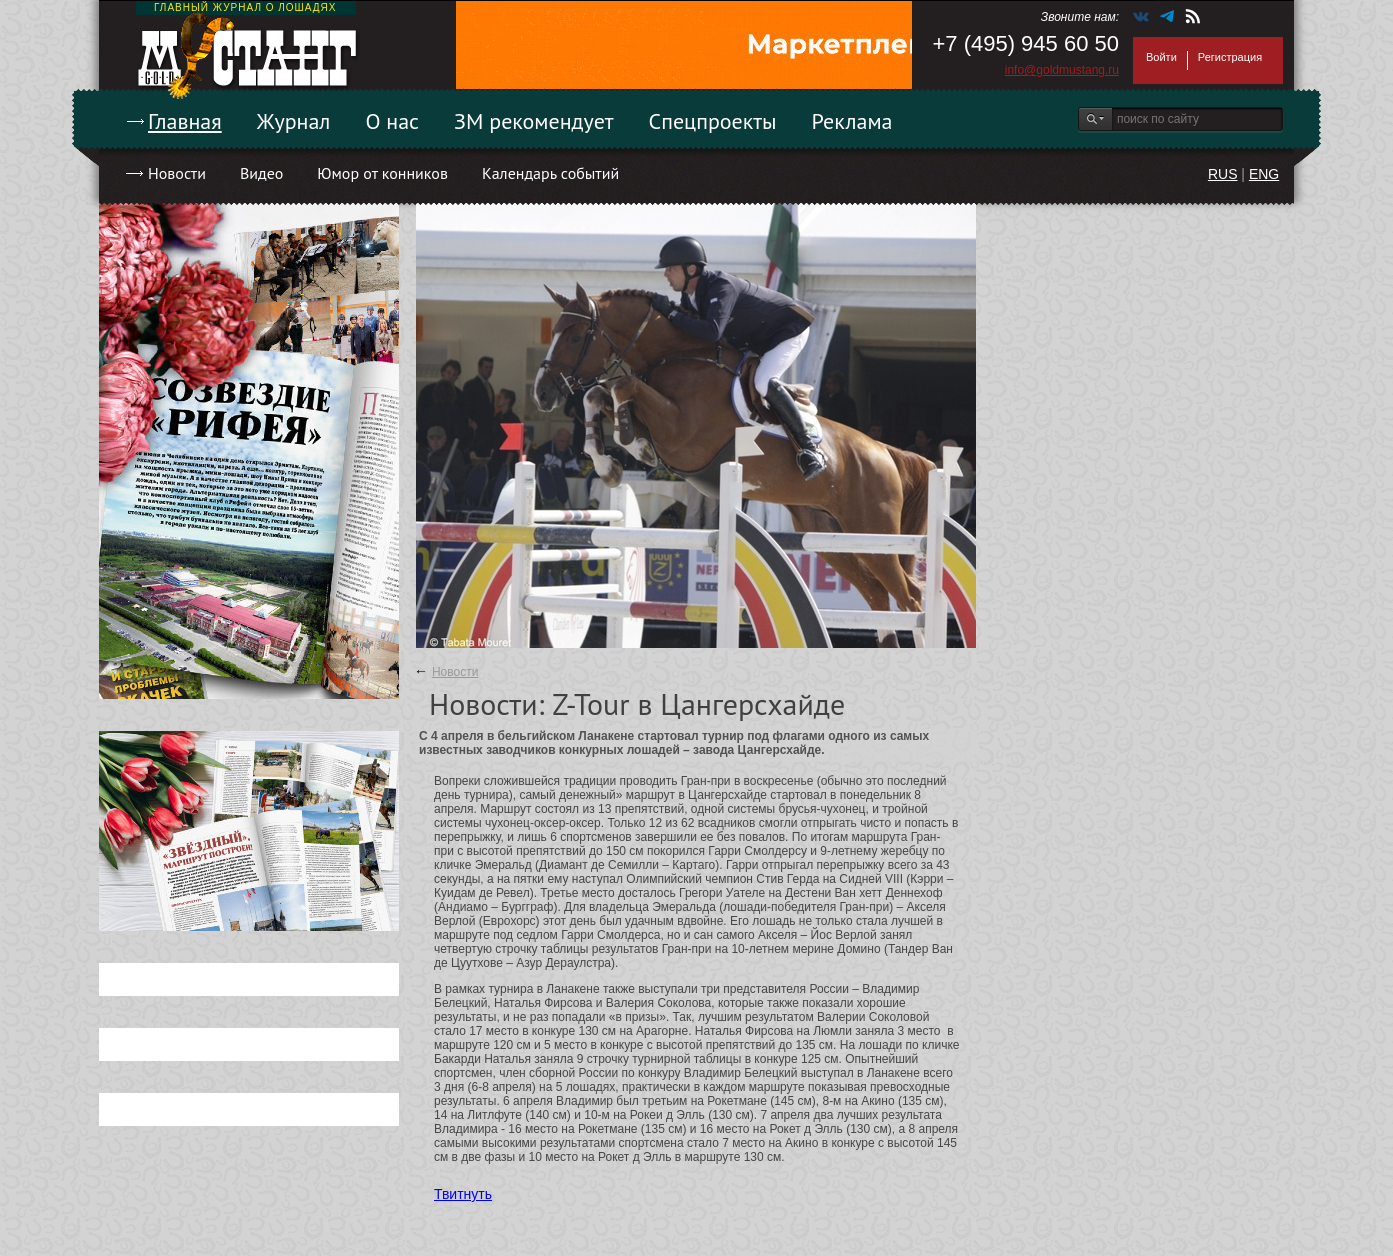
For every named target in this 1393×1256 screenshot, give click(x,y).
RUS (1223, 174)
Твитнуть (463, 1194)
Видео (261, 173)
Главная (185, 121)
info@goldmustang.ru (1062, 70)
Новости (177, 173)
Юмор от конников (382, 173)
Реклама (852, 121)
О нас (392, 121)
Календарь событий (550, 173)
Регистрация (1230, 57)
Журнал (294, 121)
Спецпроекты (713, 121)
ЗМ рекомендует (534, 121)
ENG (1264, 174)
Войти (1161, 57)
